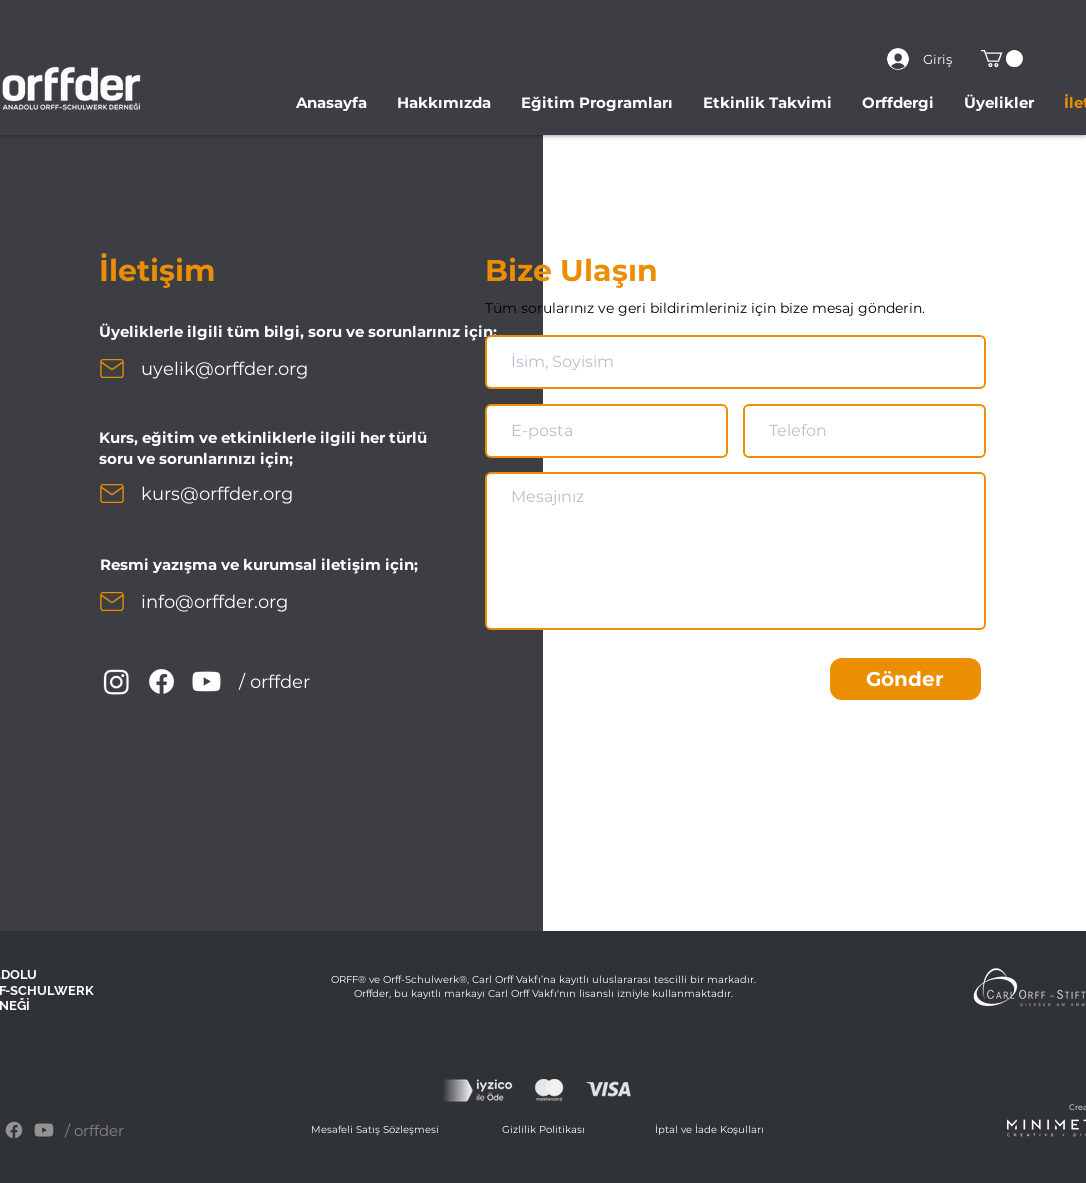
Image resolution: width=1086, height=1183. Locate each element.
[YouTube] (206, 681)
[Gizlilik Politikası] (545, 1130)
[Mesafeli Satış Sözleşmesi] (377, 1130)
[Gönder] (905, 679)
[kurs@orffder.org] (231, 494)
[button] (1002, 58)
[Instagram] (116, 681)
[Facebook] (161, 681)
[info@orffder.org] (231, 602)
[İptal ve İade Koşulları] (711, 1130)
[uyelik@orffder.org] (243, 369)
